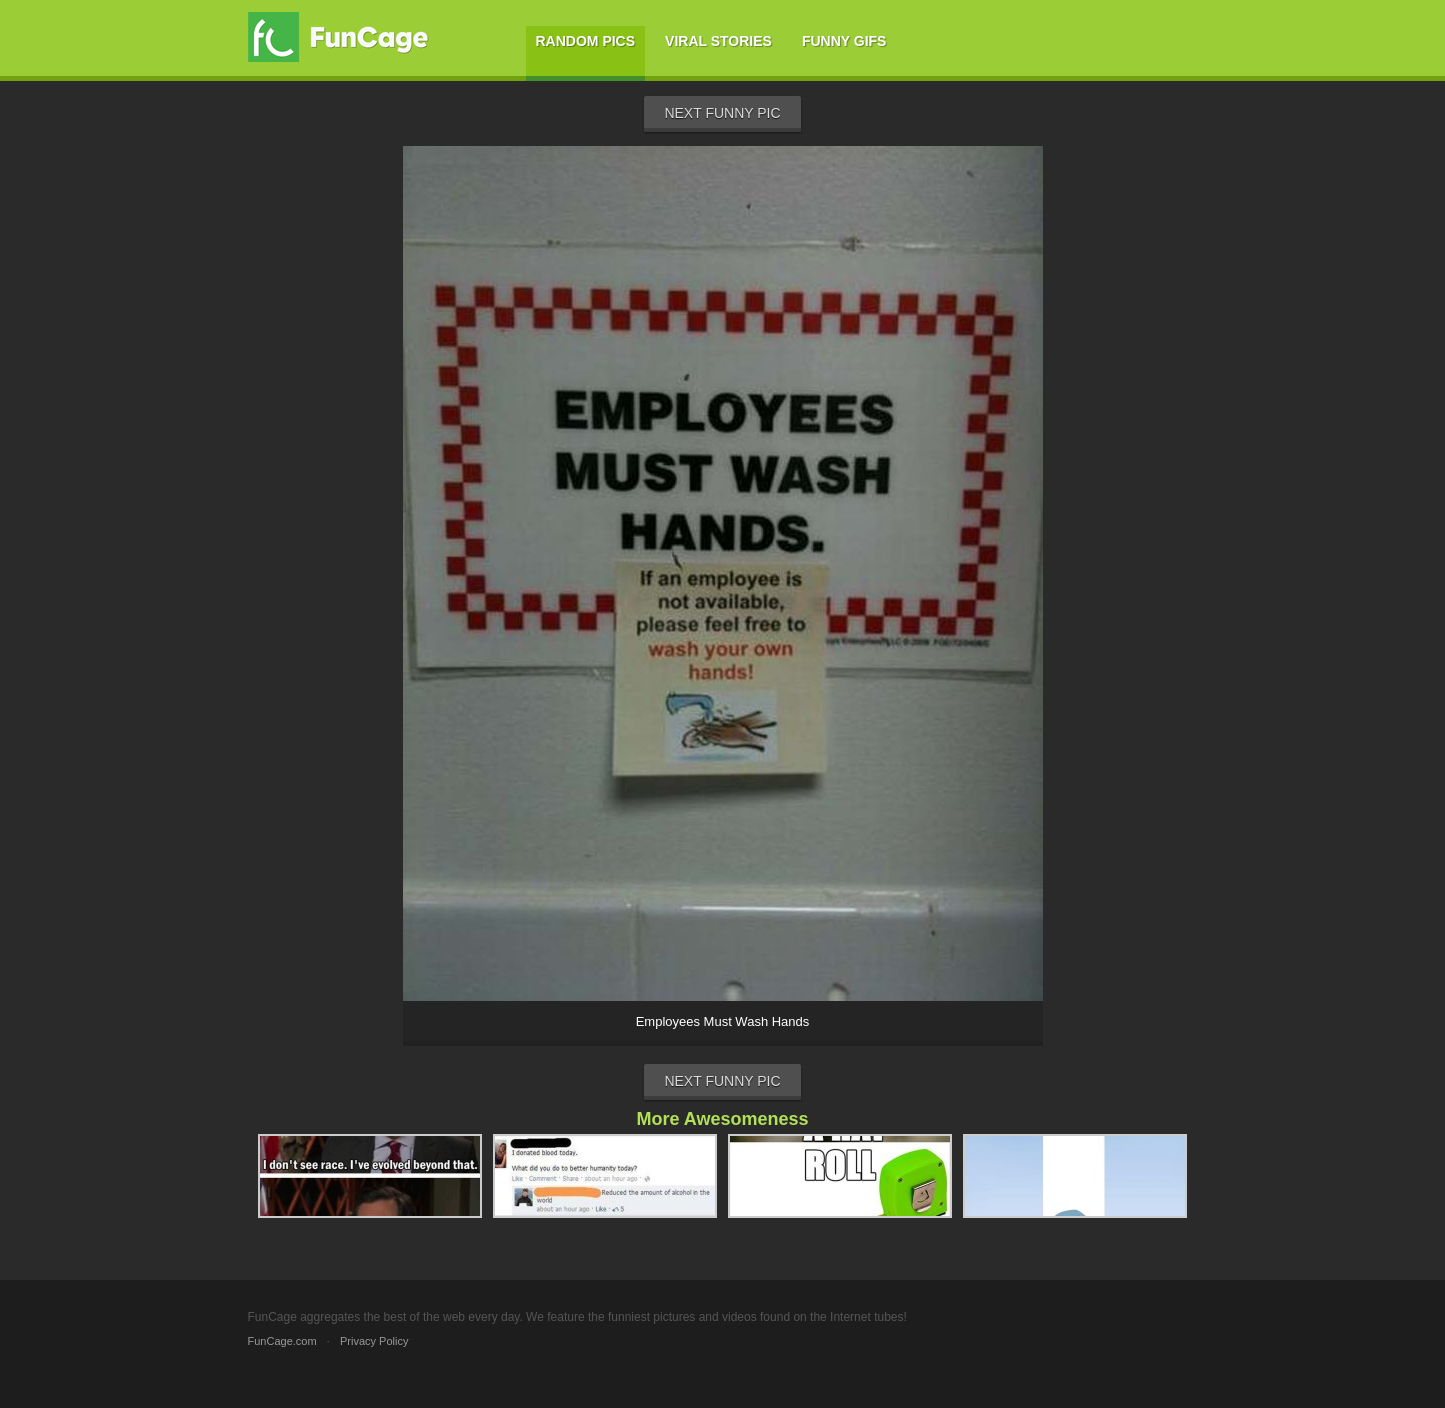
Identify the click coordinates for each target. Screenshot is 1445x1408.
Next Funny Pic (722, 113)
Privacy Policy (374, 1341)
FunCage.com (282, 1341)
